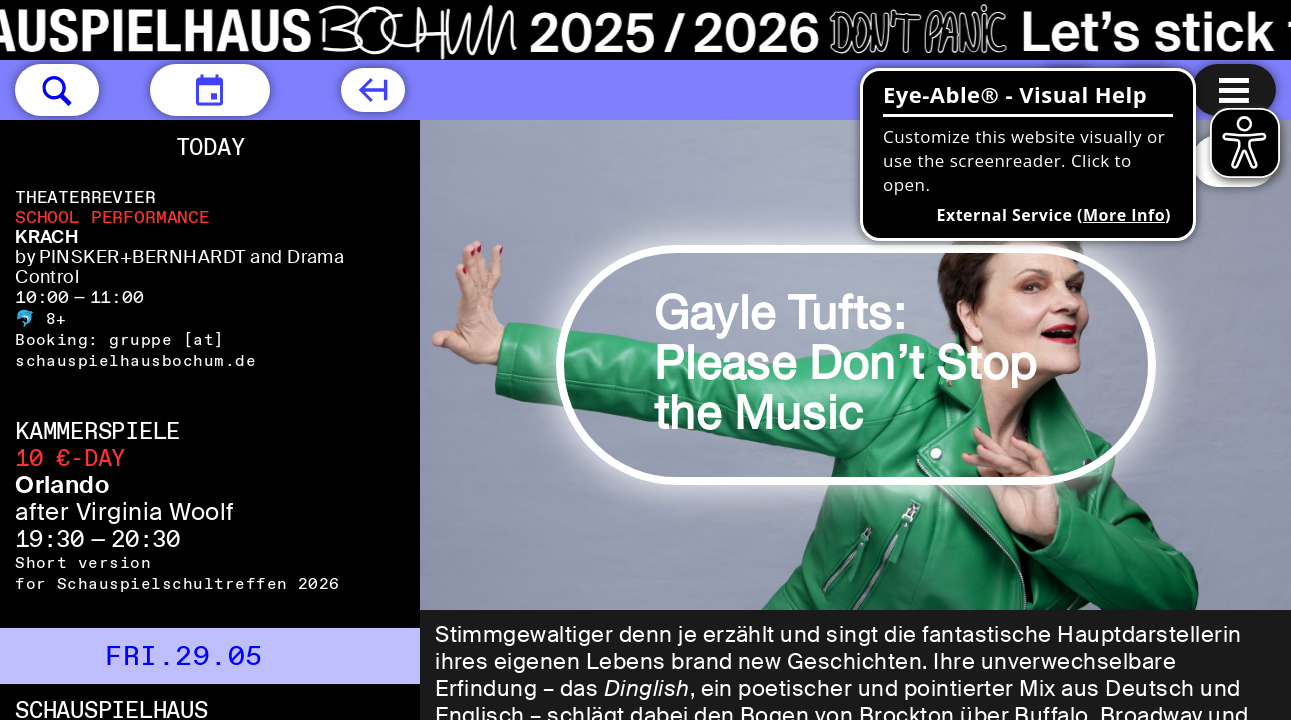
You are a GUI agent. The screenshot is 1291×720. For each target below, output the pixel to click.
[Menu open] (1234, 90)
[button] (57, 90)
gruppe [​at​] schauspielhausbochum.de (135, 350)
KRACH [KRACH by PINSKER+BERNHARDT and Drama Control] (46, 237)
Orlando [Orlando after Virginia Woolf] (62, 484)
